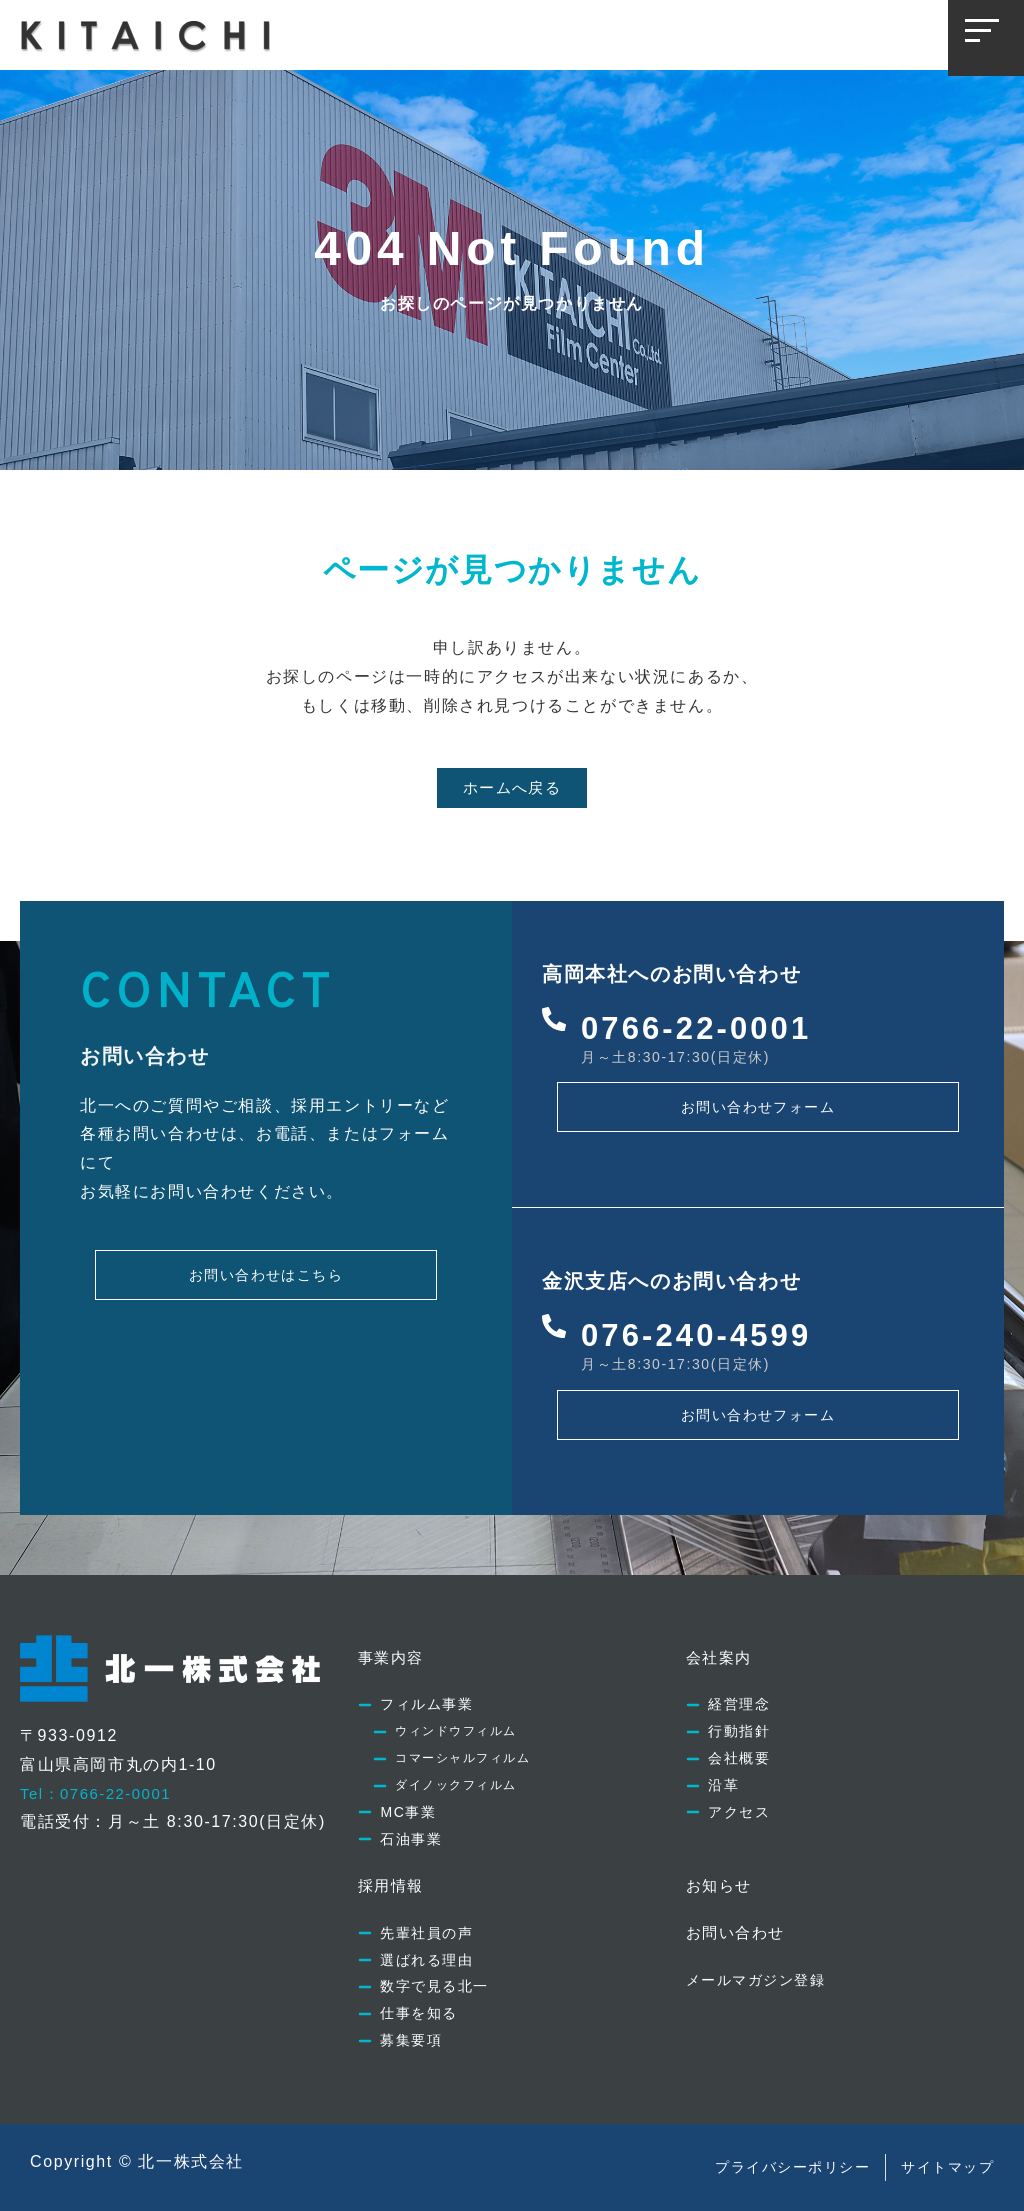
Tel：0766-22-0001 (101, 1766)
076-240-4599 (707, 1308)
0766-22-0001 (707, 1000)
